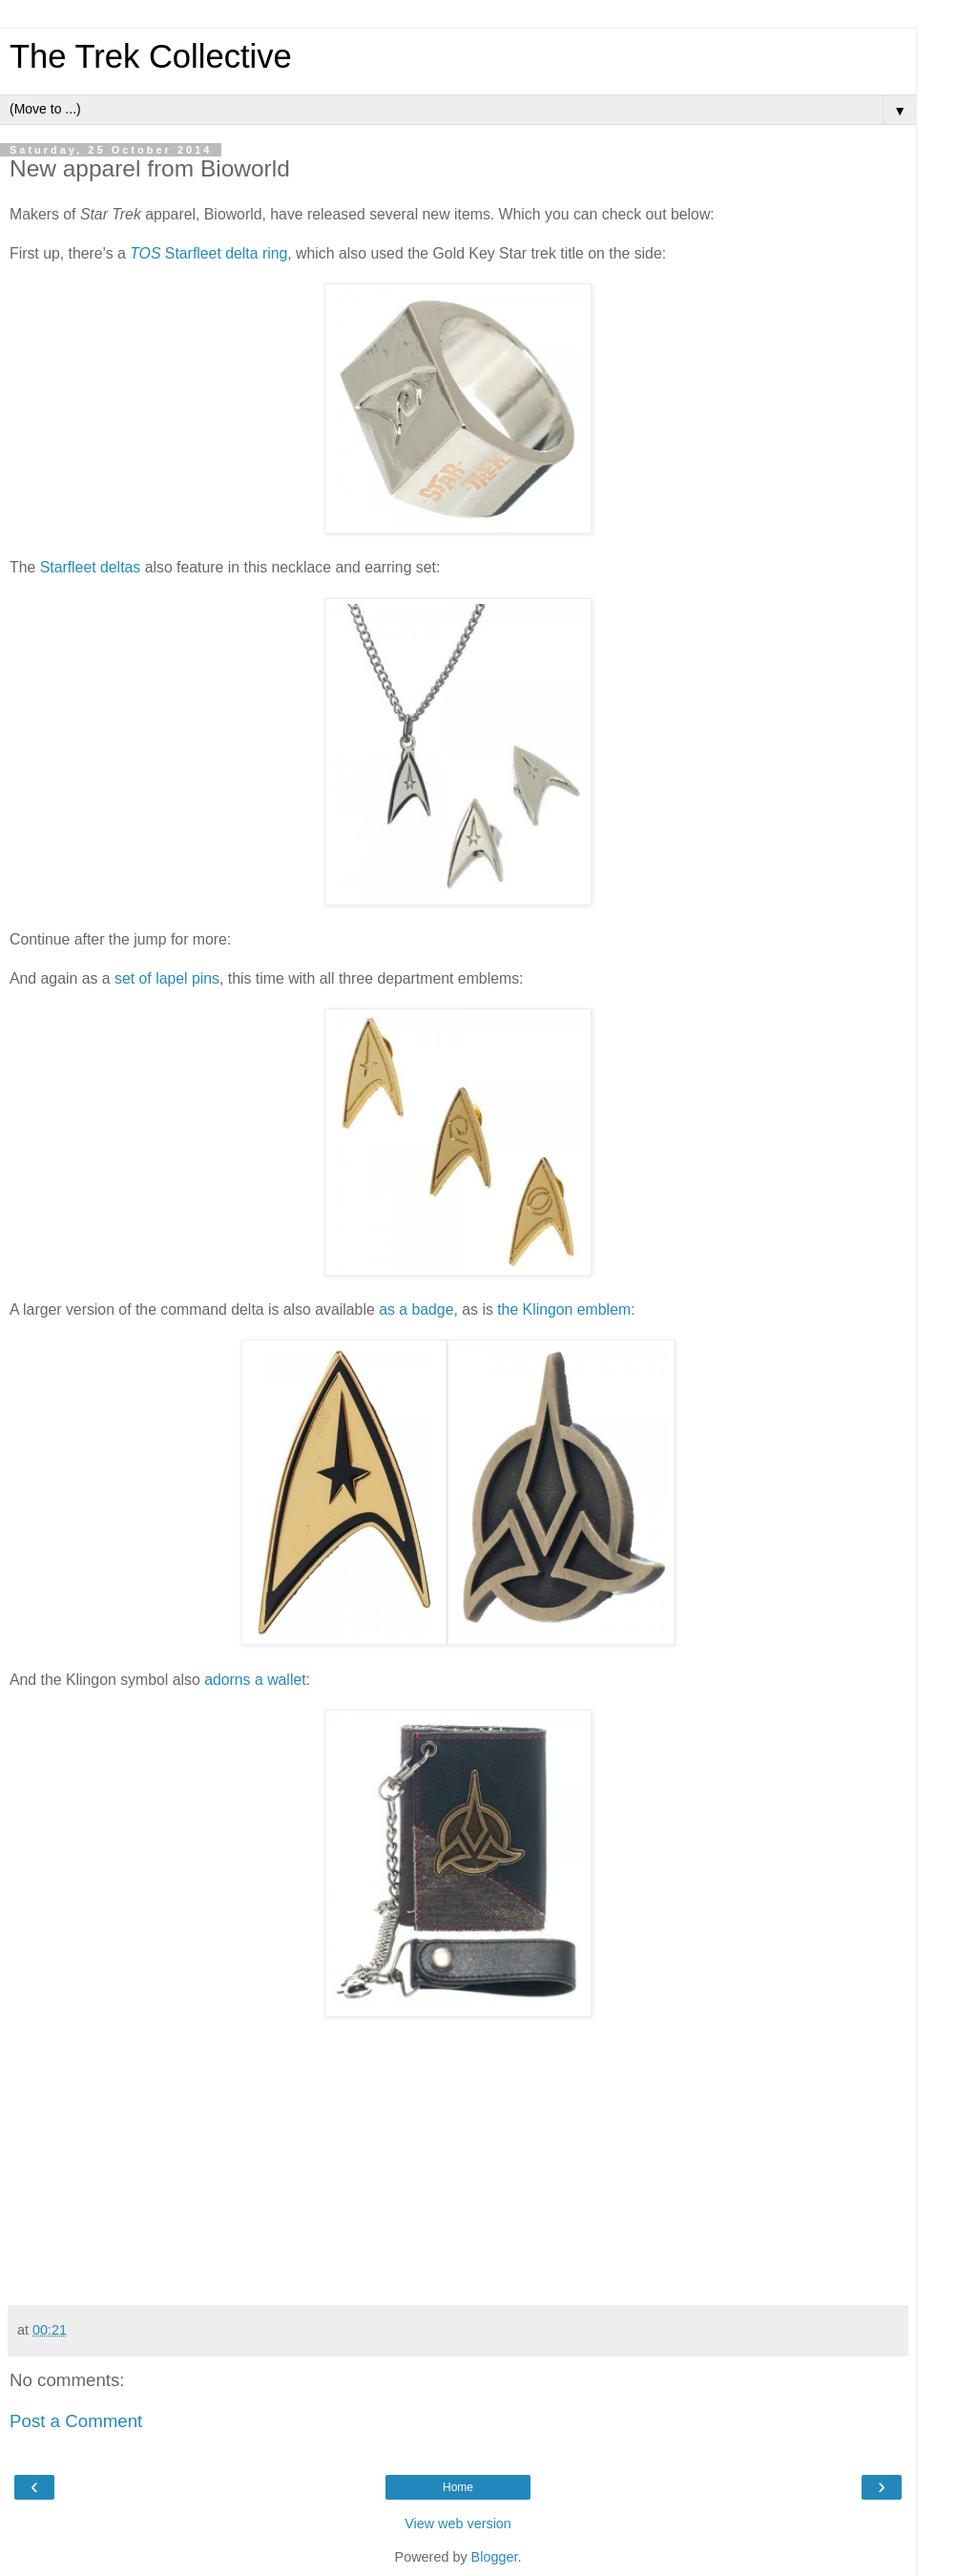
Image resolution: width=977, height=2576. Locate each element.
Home (458, 2487)
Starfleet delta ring (208, 253)
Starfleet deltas (90, 567)
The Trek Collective (151, 56)
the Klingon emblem (564, 1309)
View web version (458, 2523)
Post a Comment (76, 2421)
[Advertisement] (601, 2161)
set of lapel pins (166, 978)
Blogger (494, 2557)
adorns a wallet (254, 1680)
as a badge (416, 1309)
